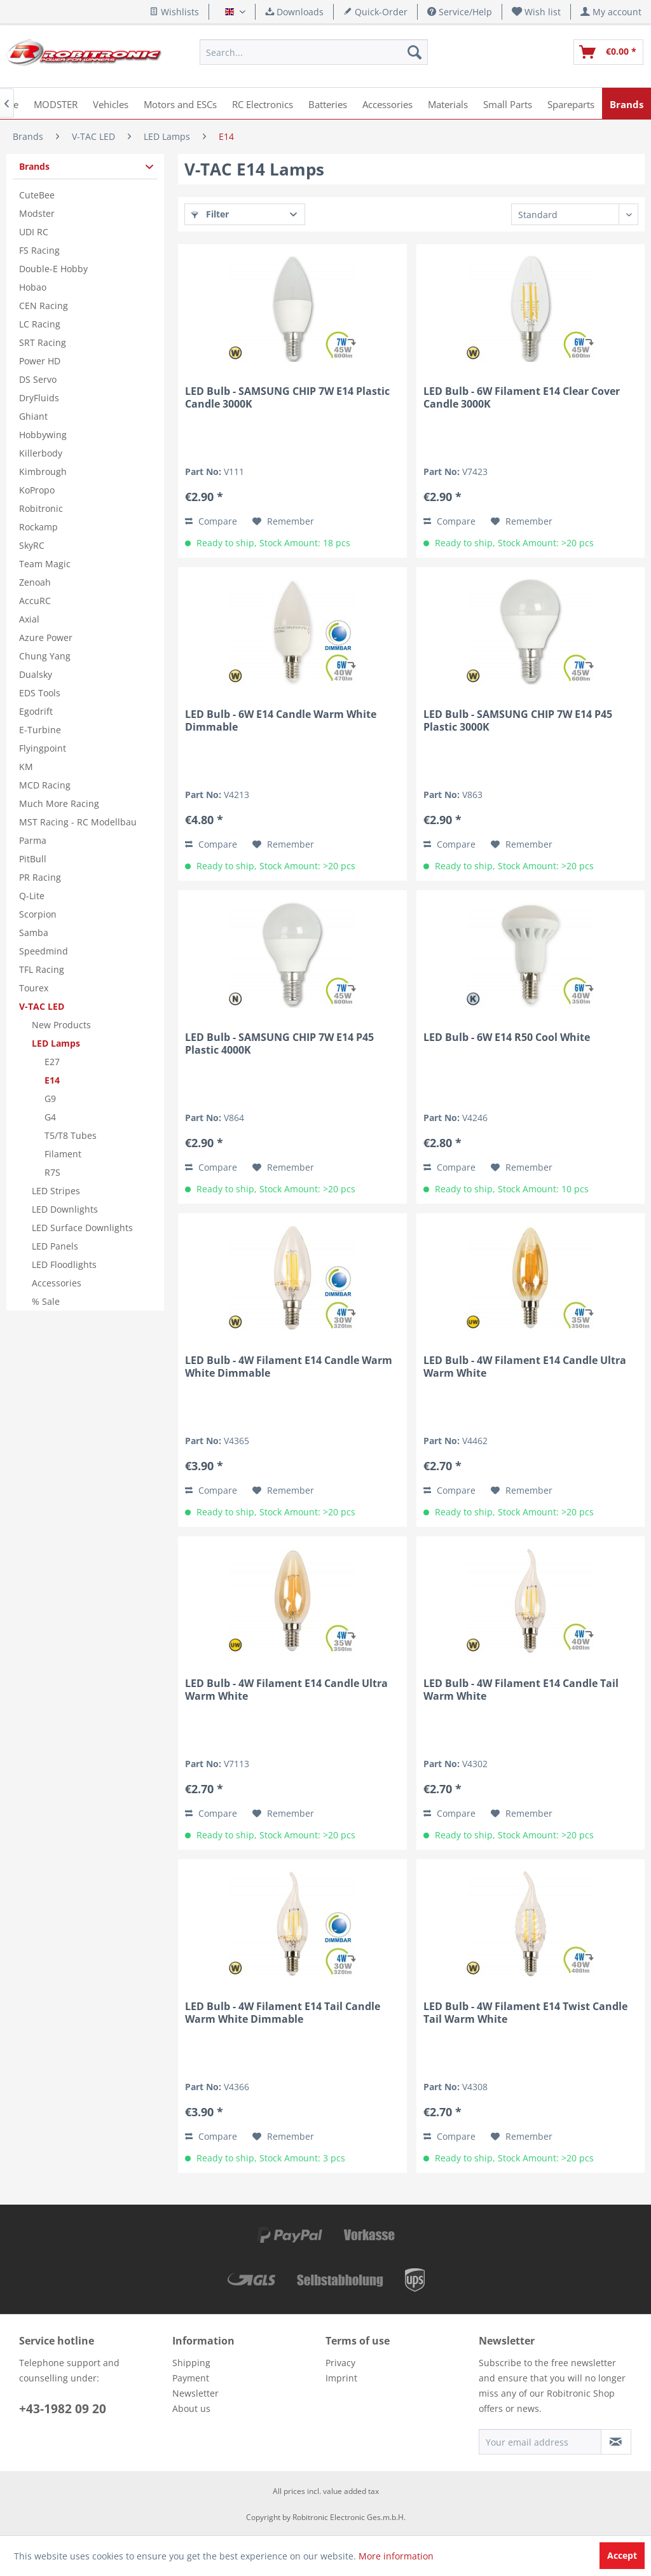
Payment (190, 2378)
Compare (211, 521)
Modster (37, 213)
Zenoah (35, 582)
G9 (50, 1098)
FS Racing (39, 250)
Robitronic (41, 508)
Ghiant (33, 416)
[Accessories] (387, 103)
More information (396, 2556)
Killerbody (40, 453)
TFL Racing (41, 969)
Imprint (341, 2378)
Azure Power (45, 637)
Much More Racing (59, 803)
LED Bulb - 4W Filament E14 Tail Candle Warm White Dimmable (282, 2012)
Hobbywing (43, 435)
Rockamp (38, 527)
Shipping (191, 2363)
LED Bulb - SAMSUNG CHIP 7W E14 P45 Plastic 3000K (517, 720)
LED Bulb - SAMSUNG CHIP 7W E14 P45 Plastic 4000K (279, 1043)
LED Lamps (56, 1043)
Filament (63, 1154)
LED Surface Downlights (82, 1228)
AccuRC (35, 601)
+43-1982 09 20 (62, 2408)
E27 (52, 1062)
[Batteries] (328, 103)
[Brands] (626, 103)
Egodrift (36, 711)
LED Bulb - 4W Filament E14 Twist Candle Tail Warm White (525, 2012)
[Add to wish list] (283, 521)
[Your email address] (540, 2442)
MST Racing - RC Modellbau (78, 822)
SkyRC (32, 545)
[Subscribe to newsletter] (616, 2442)
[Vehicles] (110, 103)
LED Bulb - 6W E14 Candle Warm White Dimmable (280, 720)
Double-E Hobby (53, 269)
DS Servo (38, 379)
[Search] (414, 52)
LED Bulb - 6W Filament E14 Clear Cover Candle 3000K (521, 397)
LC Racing (39, 324)
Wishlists (174, 12)
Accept (622, 2555)
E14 (52, 1080)
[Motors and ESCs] (180, 103)
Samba (33, 932)
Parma (32, 840)
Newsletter (195, 2393)
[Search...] (313, 52)
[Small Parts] (508, 103)
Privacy (340, 2363)
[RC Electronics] (262, 103)
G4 (50, 1117)
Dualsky (35, 674)
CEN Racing (43, 306)
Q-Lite (32, 896)
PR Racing (40, 877)
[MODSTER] (55, 103)
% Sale (46, 1301)
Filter (210, 214)
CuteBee (37, 195)
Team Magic (45, 564)
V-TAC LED (41, 1006)
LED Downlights (65, 1209)
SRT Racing (42, 342)
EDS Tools (39, 693)
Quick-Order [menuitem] (375, 12)
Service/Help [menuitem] (459, 12)
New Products (61, 1025)
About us (191, 2408)
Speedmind (43, 951)
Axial (29, 619)
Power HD (39, 361)
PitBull (32, 859)
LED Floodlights (64, 1264)
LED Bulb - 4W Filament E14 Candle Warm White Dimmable (288, 1366)
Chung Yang (45, 656)
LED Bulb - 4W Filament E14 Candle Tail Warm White (521, 1689)
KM (26, 767)
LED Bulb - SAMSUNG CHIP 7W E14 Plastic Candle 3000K (287, 397)
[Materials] (448, 103)
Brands (34, 166)
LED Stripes (56, 1191)
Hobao (32, 287)
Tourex (33, 988)
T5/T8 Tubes (71, 1135)
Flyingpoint (42, 748)
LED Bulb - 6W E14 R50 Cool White (506, 1037)
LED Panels (55, 1246)
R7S (52, 1172)
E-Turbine (40, 730)
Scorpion (38, 914)
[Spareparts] (571, 103)
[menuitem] (536, 12)
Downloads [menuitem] (294, 12)
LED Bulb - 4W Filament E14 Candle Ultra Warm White (524, 1366)
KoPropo (37, 490)
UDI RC (33, 232)
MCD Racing (45, 785)
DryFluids (39, 398)
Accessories (56, 1283)
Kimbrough (43, 471)
